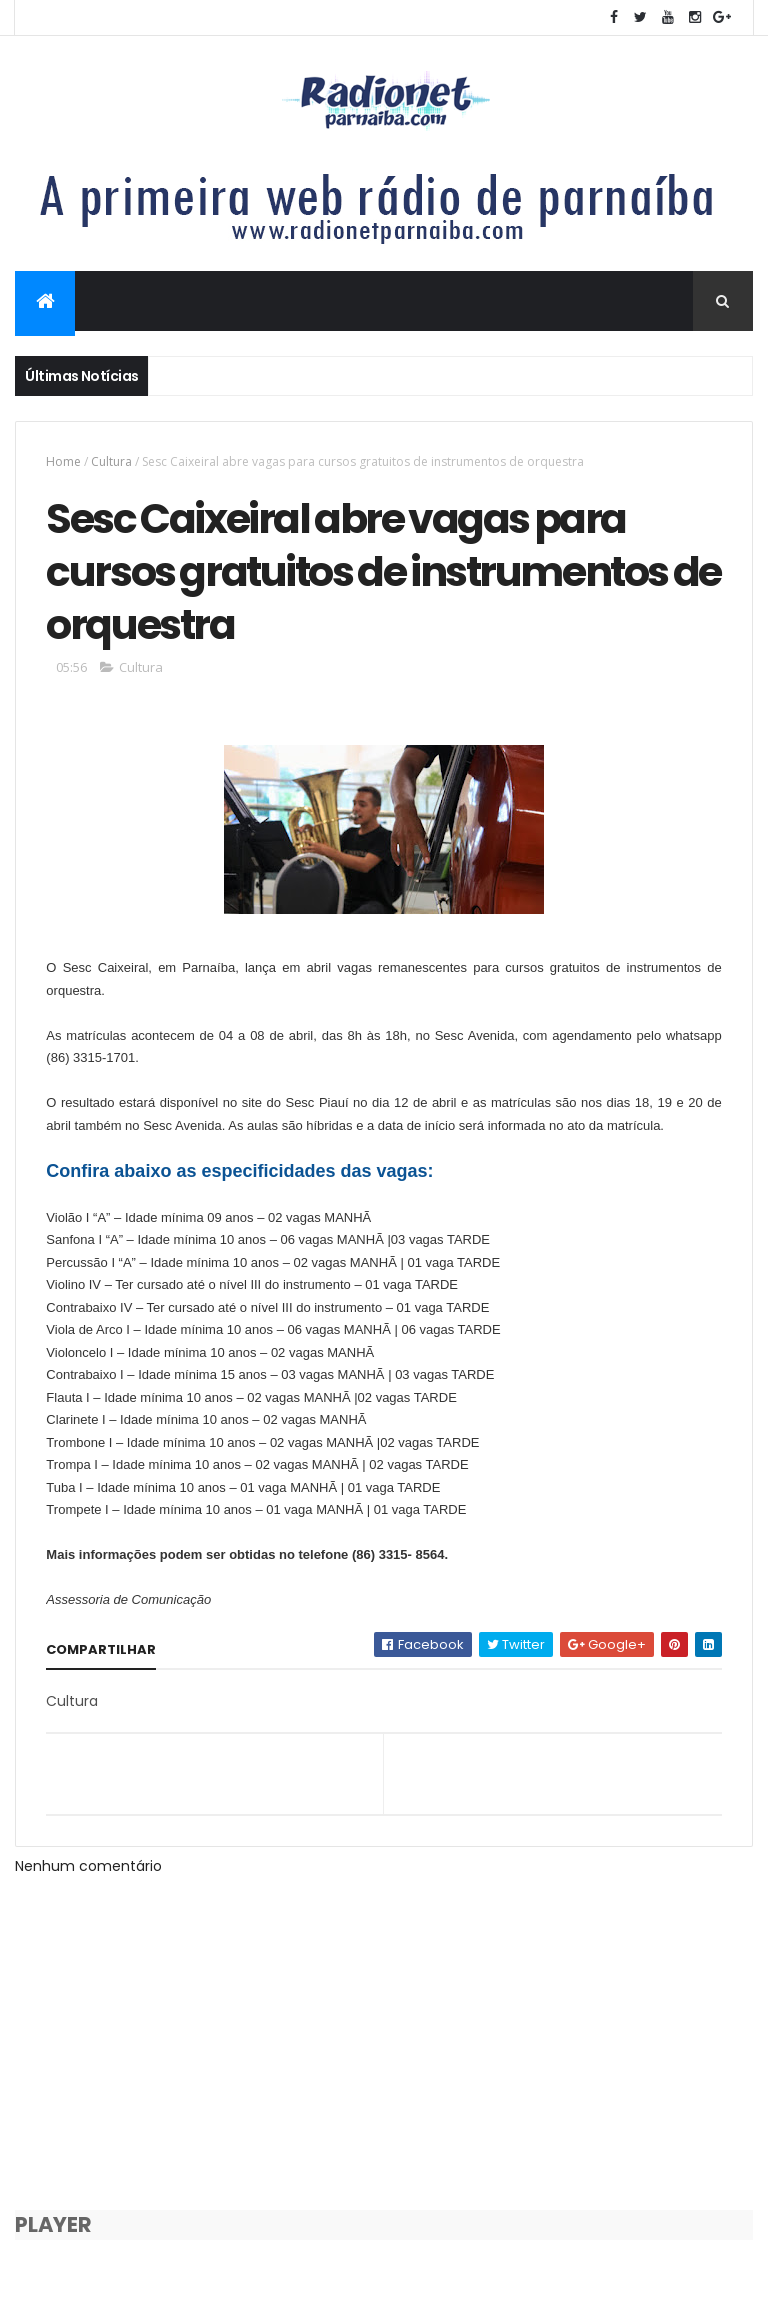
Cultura (111, 461)
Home (63, 461)
